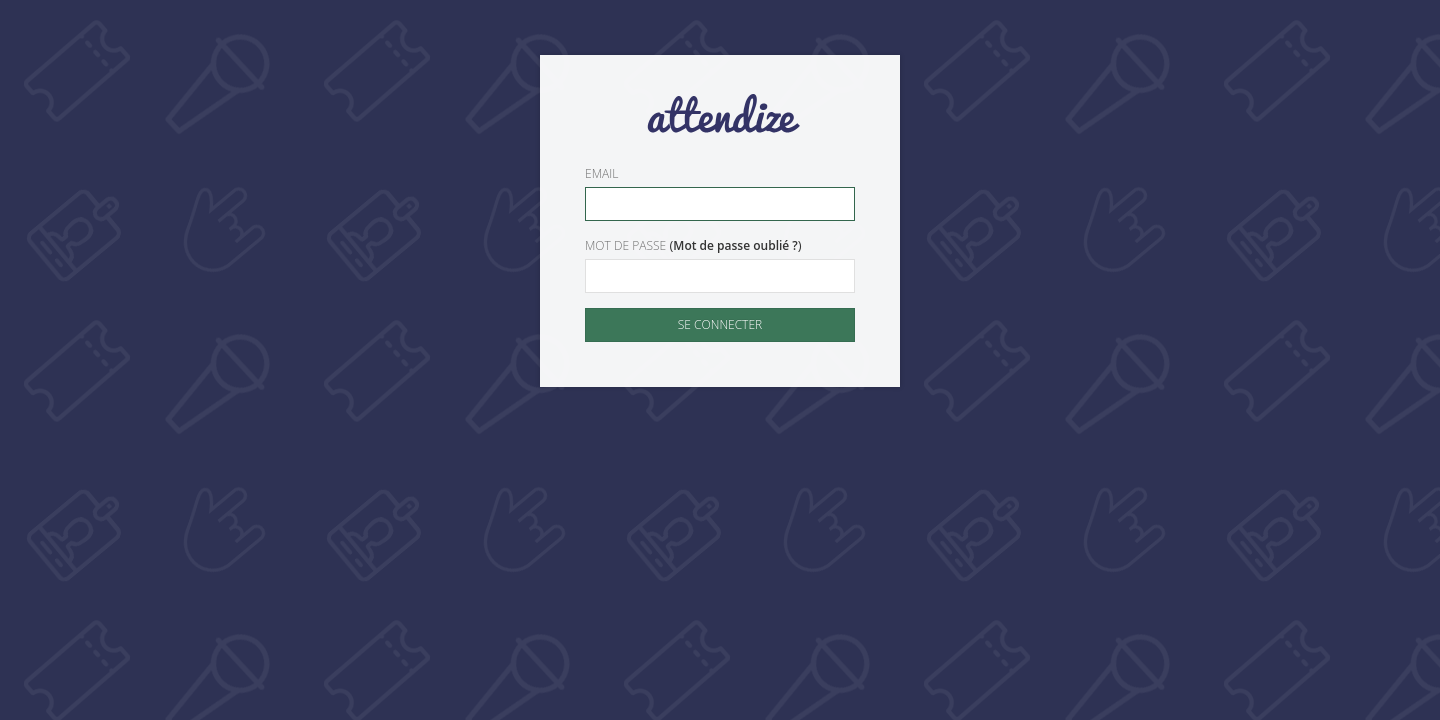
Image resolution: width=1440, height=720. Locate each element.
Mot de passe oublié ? (735, 245)
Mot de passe (625, 245)
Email (601, 173)
